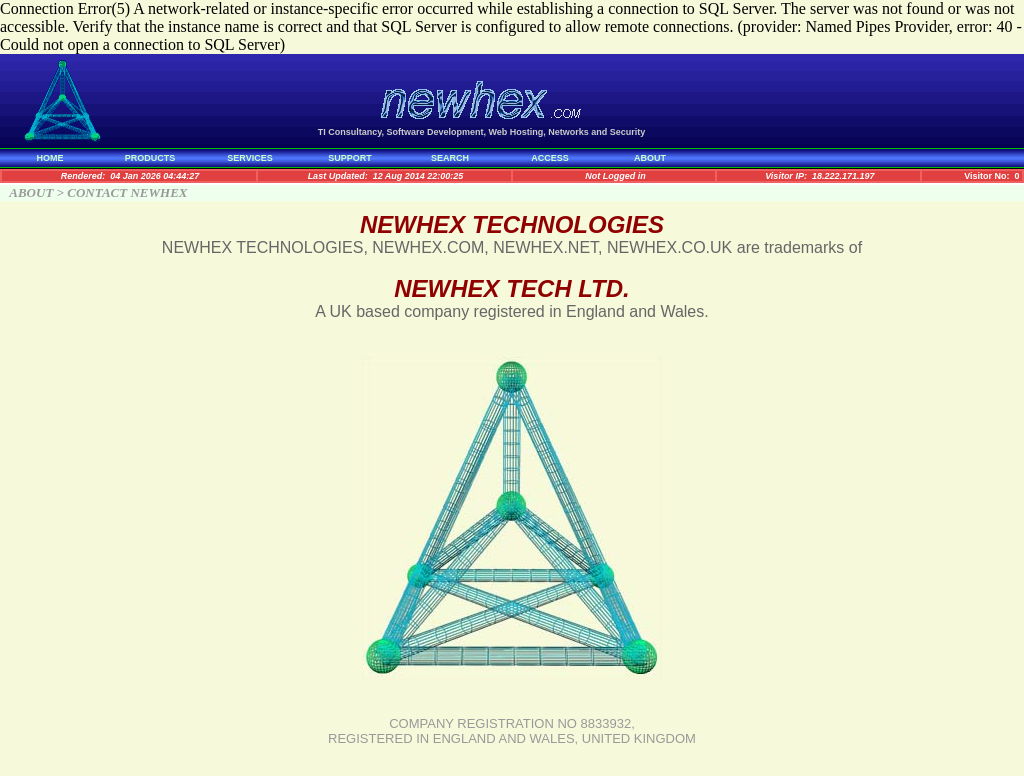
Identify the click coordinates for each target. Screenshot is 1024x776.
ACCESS (550, 158)
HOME (50, 158)
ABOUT (650, 158)
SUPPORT (350, 158)
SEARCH (450, 158)
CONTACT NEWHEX (127, 192)
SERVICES (249, 158)
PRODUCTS (150, 158)
